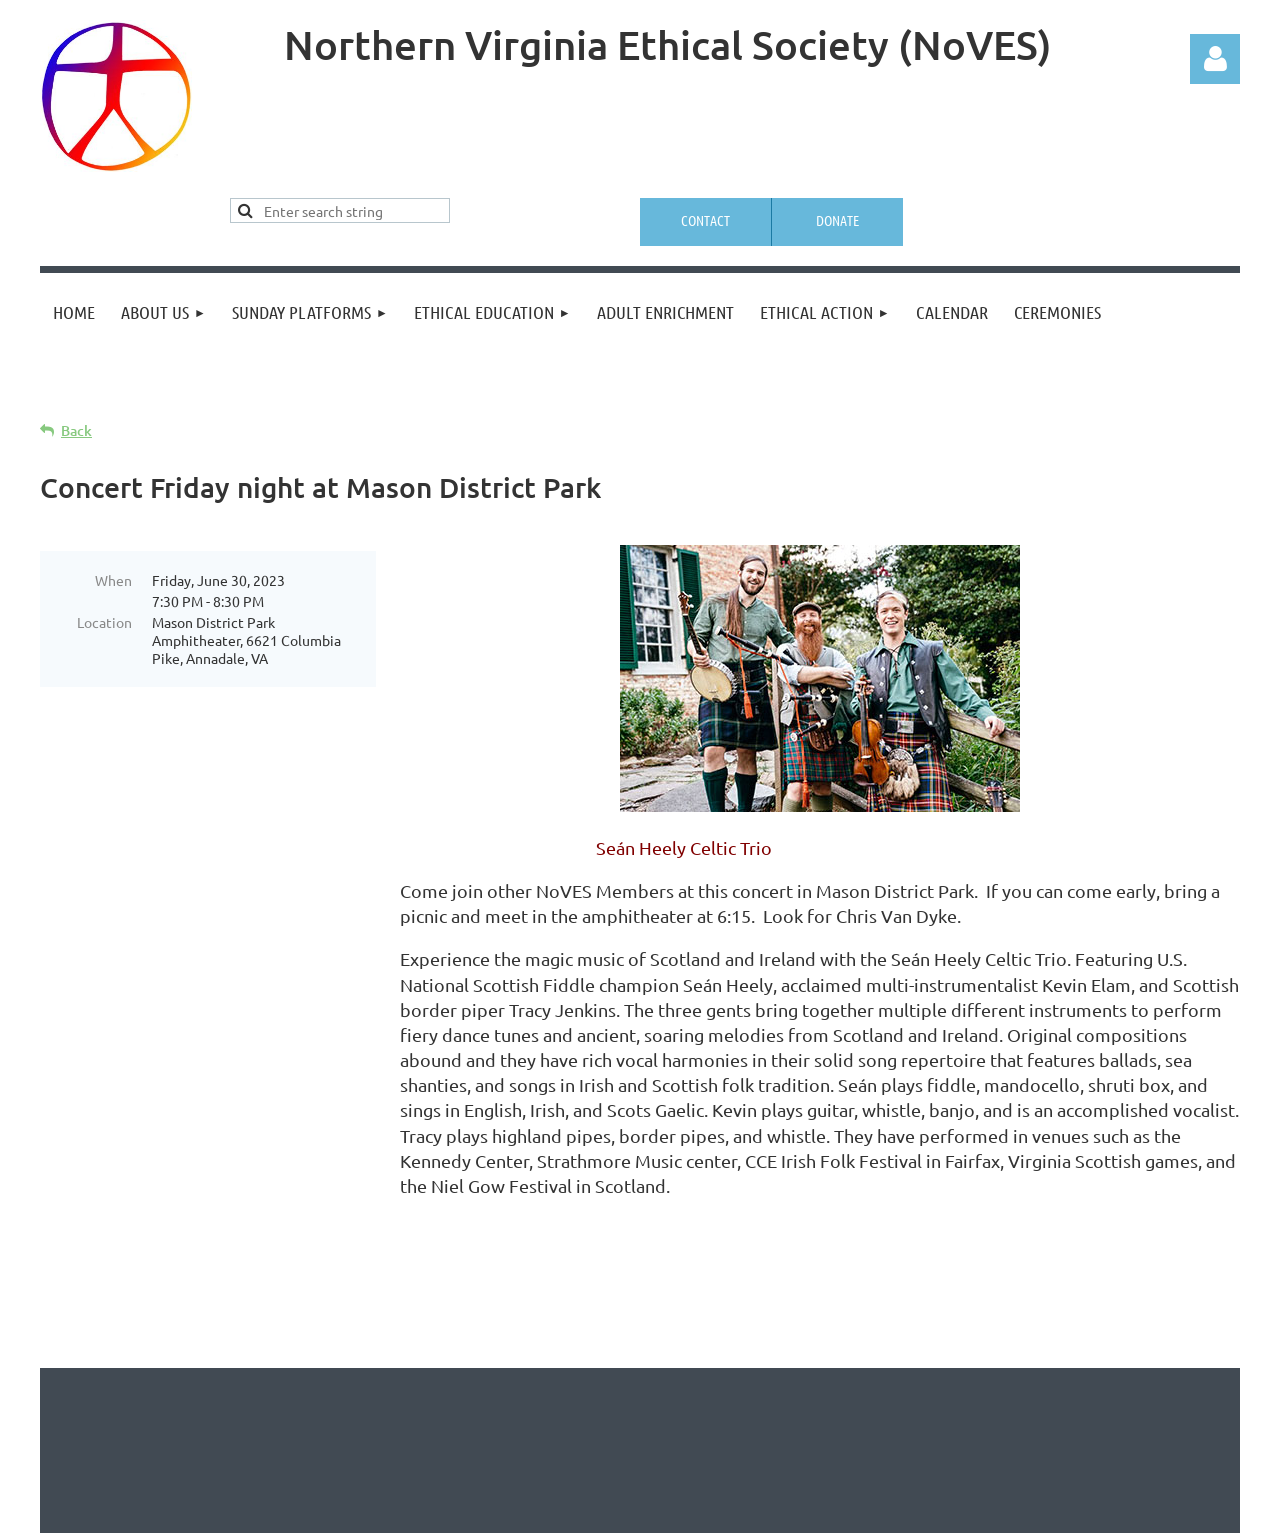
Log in (1215, 59)
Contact (705, 220)
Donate (837, 220)
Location (104, 622)
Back (76, 430)
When (113, 580)
